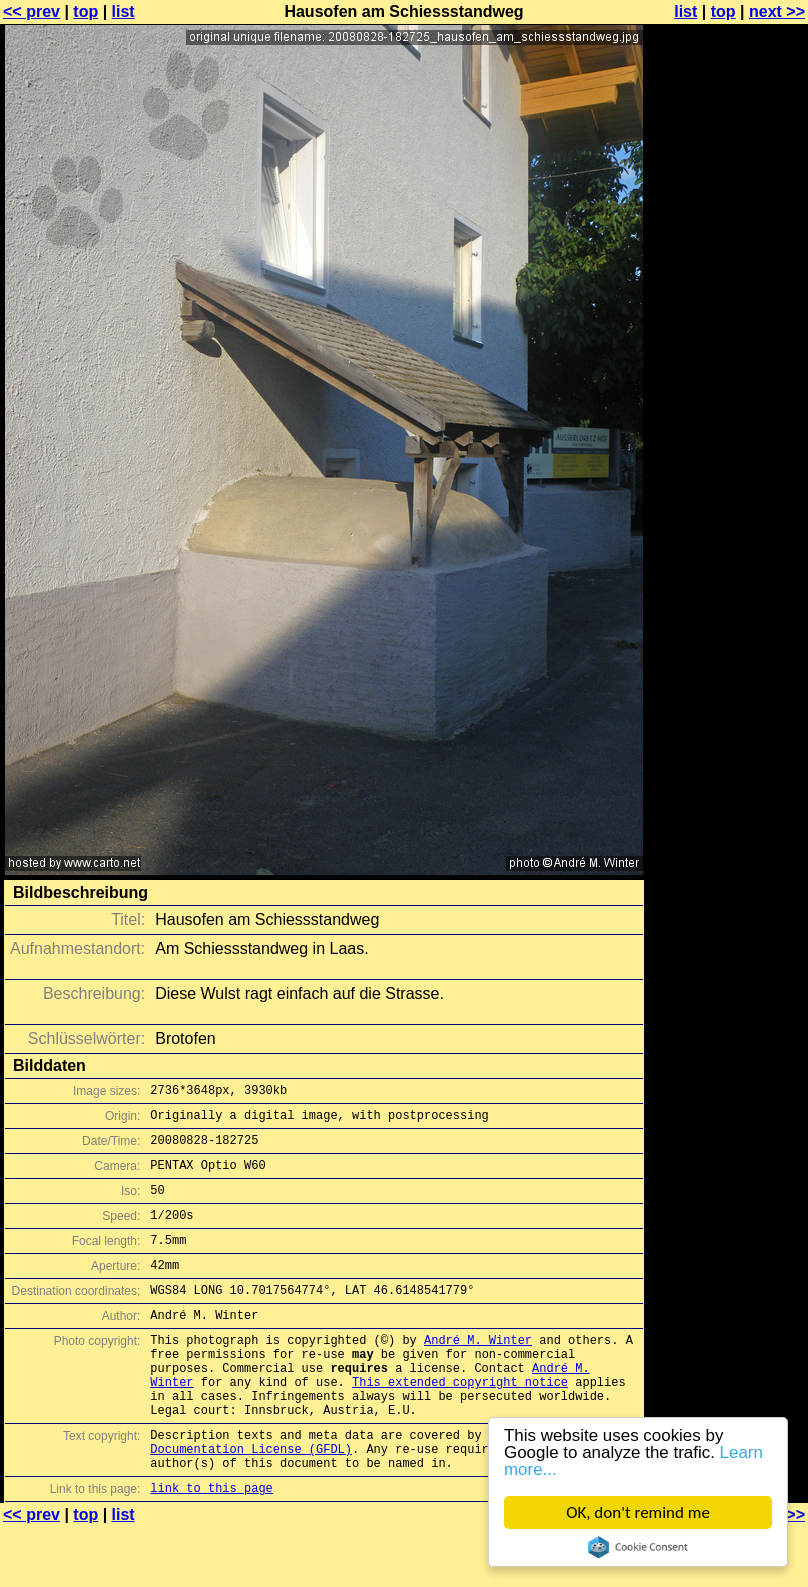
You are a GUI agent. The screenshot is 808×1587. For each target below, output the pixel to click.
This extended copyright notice (460, 1423)
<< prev (31, 11)
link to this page (211, 1547)
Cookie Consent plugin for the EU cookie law (638, 1547)
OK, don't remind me (638, 1512)
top (85, 11)
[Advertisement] (727, 257)
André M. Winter (478, 1372)
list (123, 11)
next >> (777, 11)
